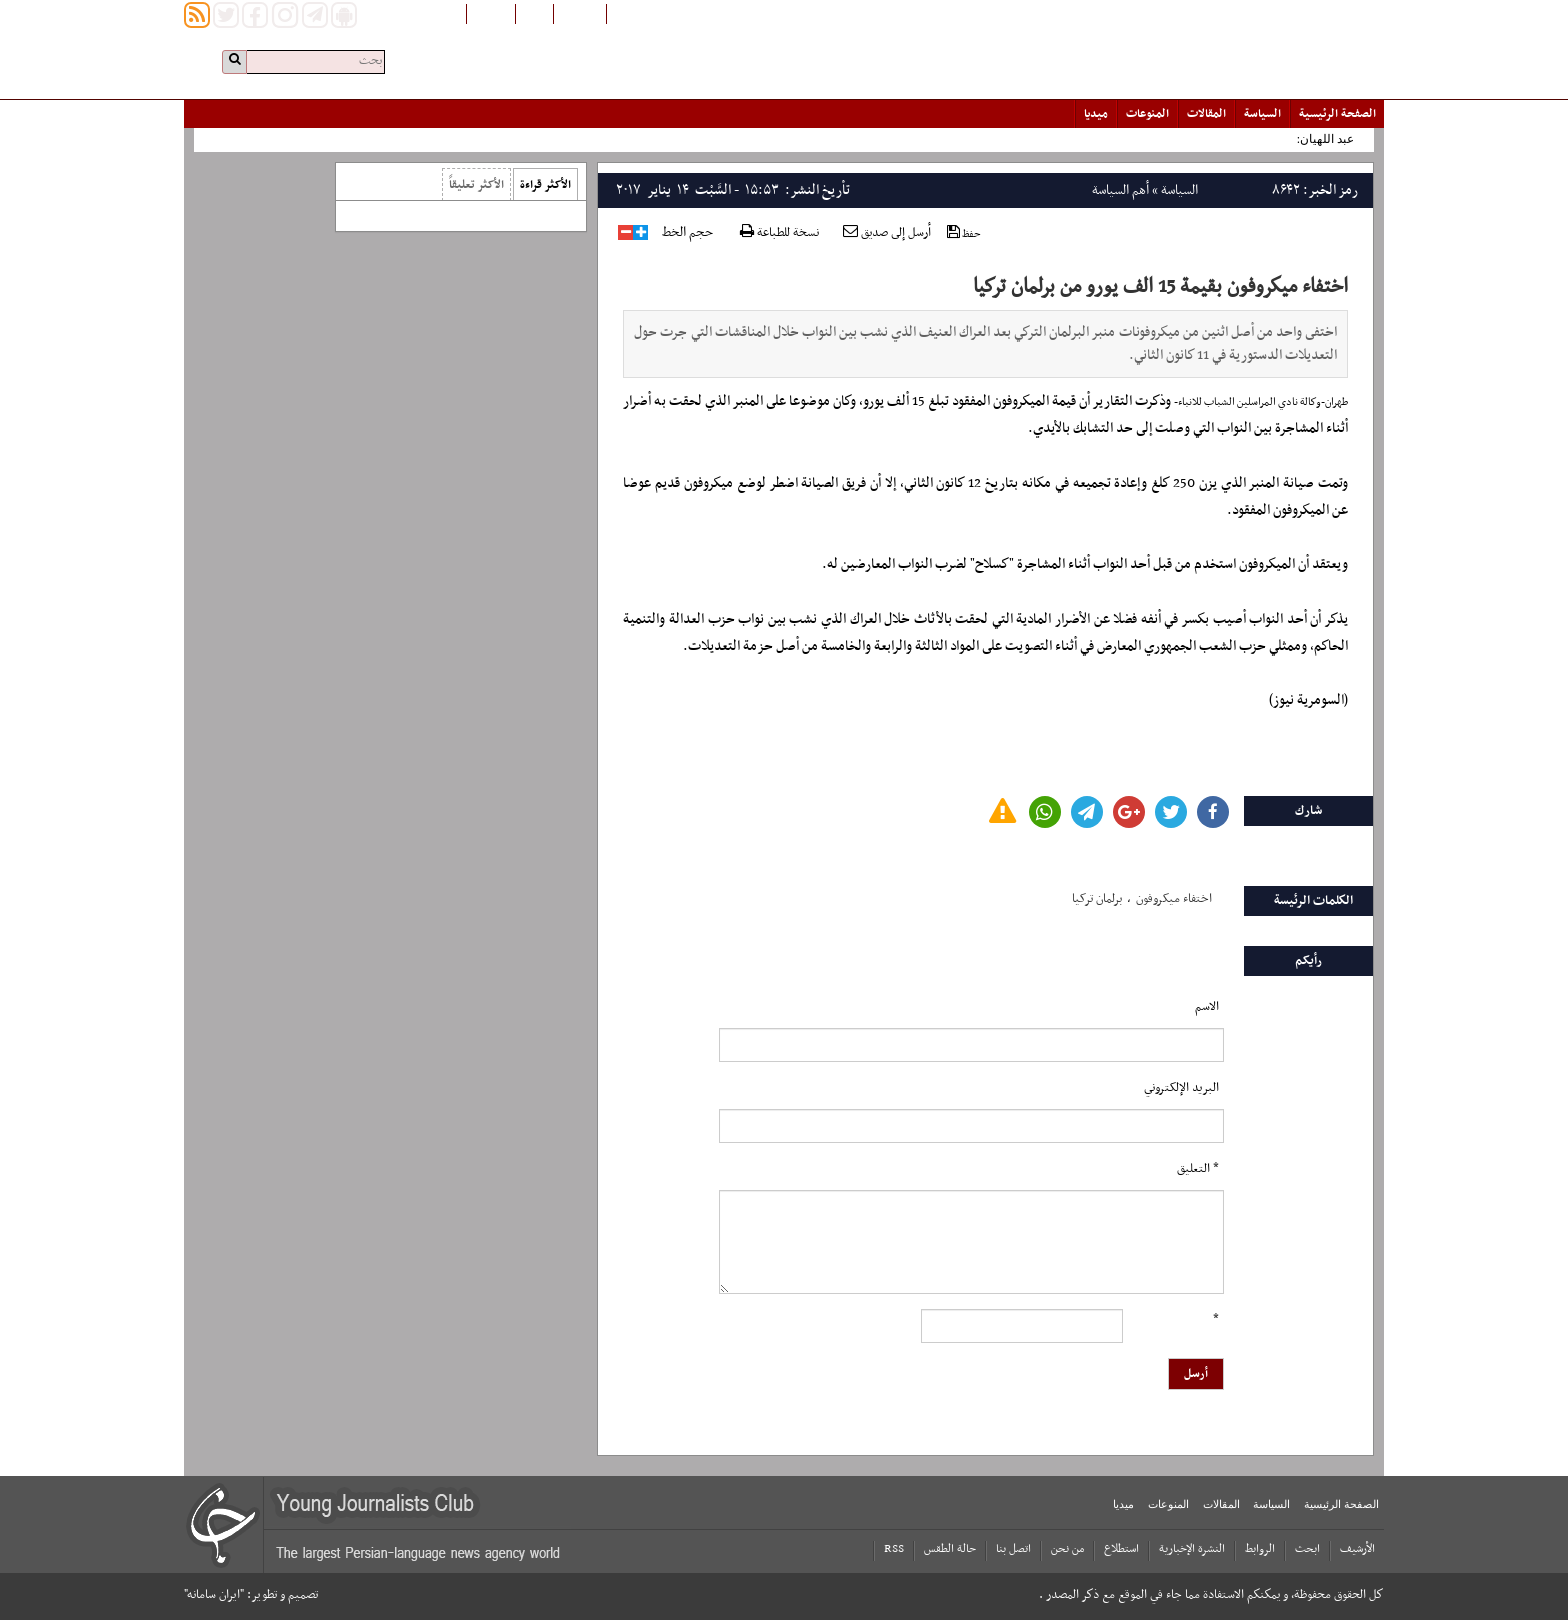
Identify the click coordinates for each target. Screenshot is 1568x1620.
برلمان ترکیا (1097, 899)
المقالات (1206, 114)
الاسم (1207, 1007)
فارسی (534, 13)
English (491, 13)
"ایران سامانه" (214, 1595)
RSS (894, 1549)
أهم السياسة (1120, 190)
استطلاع (1121, 1549)
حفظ (964, 233)
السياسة (1262, 114)
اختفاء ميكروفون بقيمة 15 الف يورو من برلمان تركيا (1160, 287)
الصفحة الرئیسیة (1337, 114)
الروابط (1260, 1549)
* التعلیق (1198, 1169)
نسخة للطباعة (779, 233)
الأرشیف (1357, 1549)
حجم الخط (687, 233)
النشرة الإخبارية (1192, 1549)
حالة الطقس (950, 1549)
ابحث (1307, 1549)
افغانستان (580, 13)
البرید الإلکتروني (1181, 1088)
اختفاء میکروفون (1174, 899)
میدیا (1096, 114)
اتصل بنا (1013, 1549)
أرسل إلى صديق (887, 233)
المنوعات (1147, 114)
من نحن (1067, 1549)
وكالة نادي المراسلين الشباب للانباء (1249, 402)
